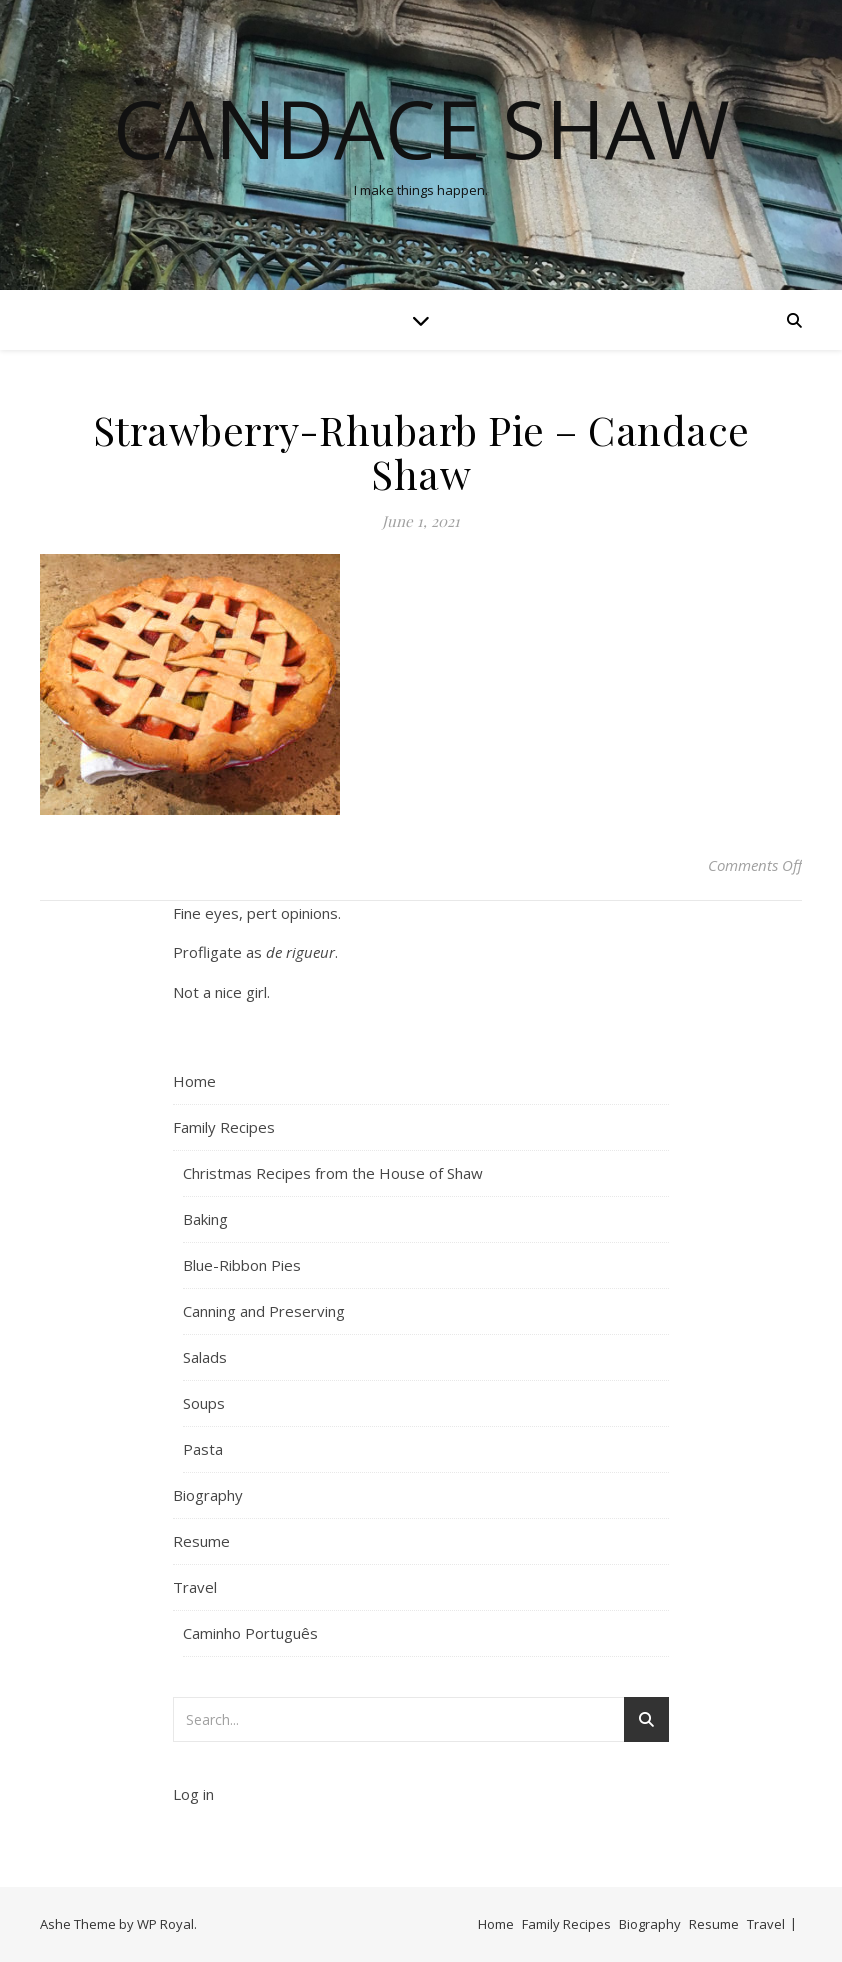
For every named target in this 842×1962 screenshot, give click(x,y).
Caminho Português (250, 1633)
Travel (195, 1587)
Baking (205, 1219)
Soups (204, 1403)
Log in (193, 1794)
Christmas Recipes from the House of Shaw (333, 1173)
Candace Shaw (421, 128)
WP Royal (165, 1924)
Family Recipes (224, 1127)
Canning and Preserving (264, 1311)
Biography (208, 1495)
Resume (201, 1541)
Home (194, 1081)
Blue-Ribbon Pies (242, 1265)
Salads (205, 1357)
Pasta (203, 1449)
